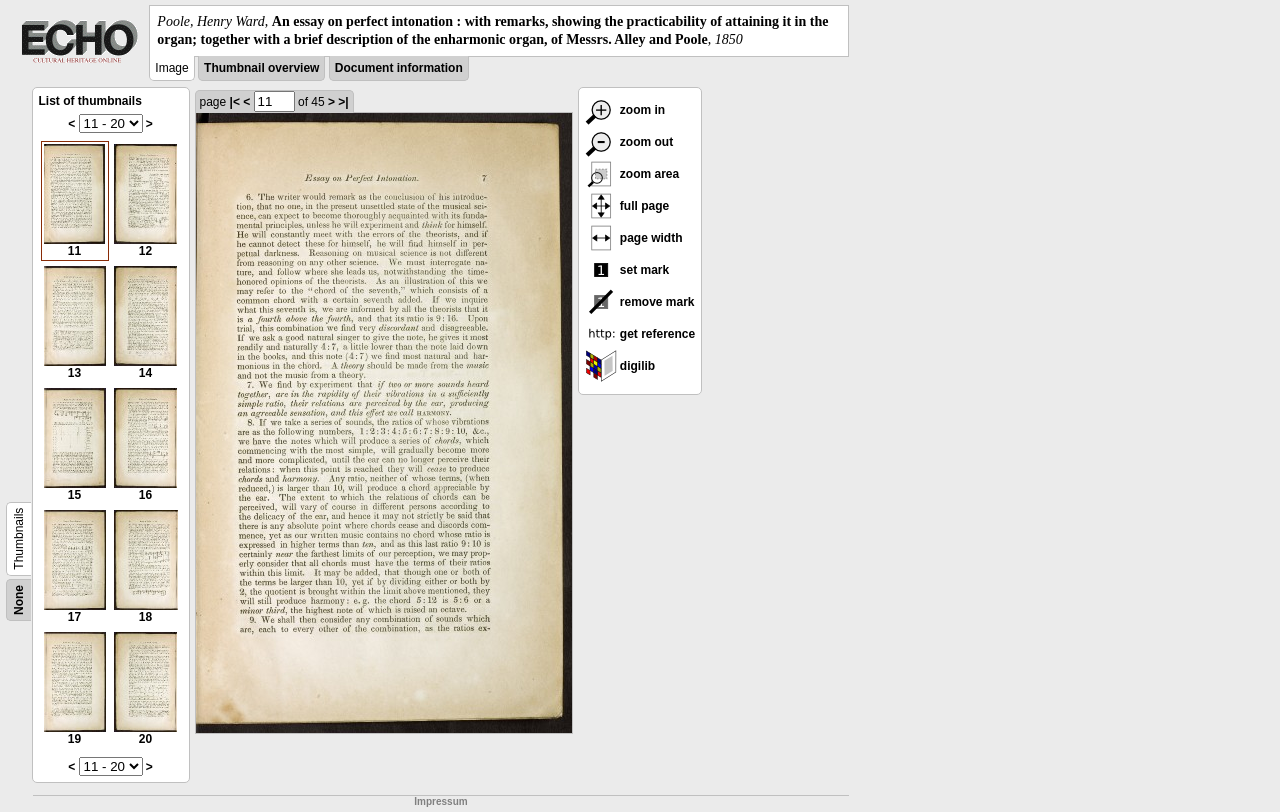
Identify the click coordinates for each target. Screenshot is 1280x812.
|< (235, 102)
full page (627, 206)
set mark (627, 270)
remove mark (640, 302)
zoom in (625, 110)
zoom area (632, 174)
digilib (620, 366)
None (19, 600)
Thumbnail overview (261, 68)
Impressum (440, 801)
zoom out (629, 142)
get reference (640, 334)
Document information (399, 68)
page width (634, 238)
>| (343, 102)
